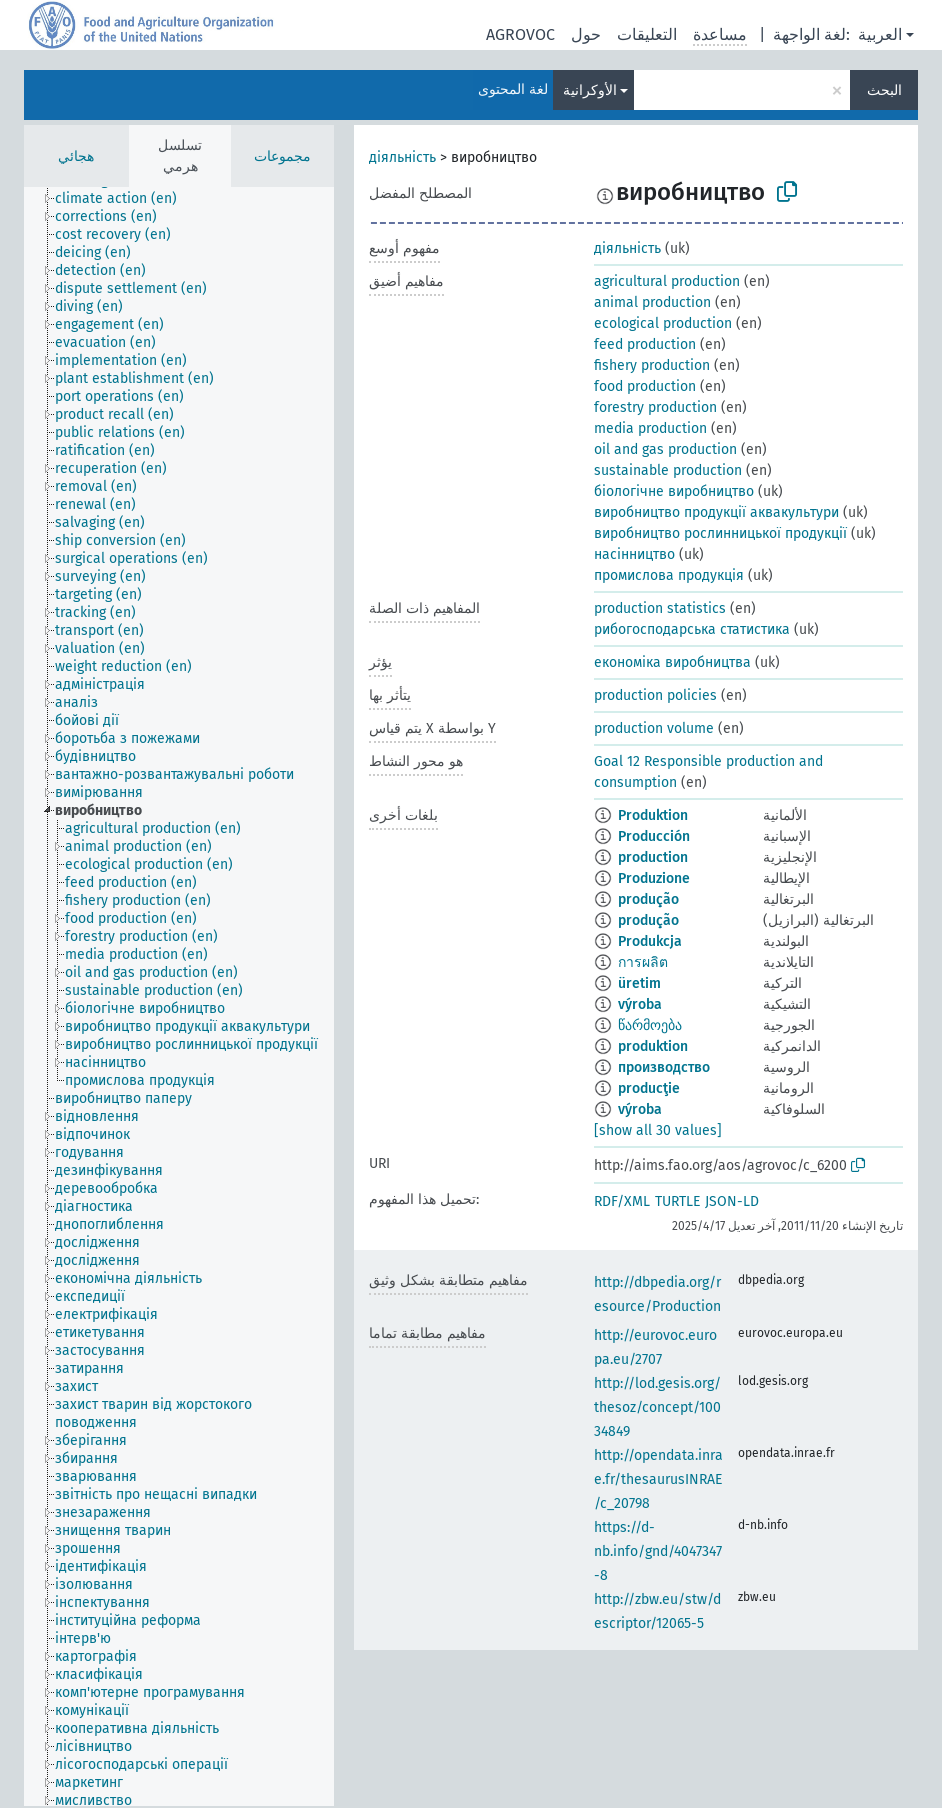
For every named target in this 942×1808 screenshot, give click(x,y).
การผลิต (643, 962)
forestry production (655, 407)
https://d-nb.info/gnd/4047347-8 (658, 1551)
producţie (649, 1088)
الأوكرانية (590, 90)
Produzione (654, 878)
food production (645, 386)
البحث (884, 90)
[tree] (179, 996)
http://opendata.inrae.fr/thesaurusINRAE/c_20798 (658, 1479)
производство (664, 1067)
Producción (654, 836)
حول (586, 34)
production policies (655, 695)
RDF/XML (622, 1201)
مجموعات (282, 156)
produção (648, 899)
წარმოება (650, 1025)
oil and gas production (665, 449)
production (653, 857)
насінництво (634, 554)
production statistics (660, 608)
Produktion (653, 815)
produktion (653, 1046)
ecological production (663, 323)
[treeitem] (124, 199)
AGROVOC (520, 34)
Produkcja (650, 941)
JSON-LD (732, 1201)
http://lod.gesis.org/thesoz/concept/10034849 (657, 1407)
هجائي (76, 156)
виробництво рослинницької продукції (720, 533)
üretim (639, 983)
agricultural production (667, 281)
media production (650, 428)
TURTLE (677, 1201)
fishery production (652, 365)
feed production (645, 344)
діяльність (402, 157)
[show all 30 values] (658, 1130)
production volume (654, 728)
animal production (652, 302)
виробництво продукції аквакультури (716, 512)
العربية (880, 34)
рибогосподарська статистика (692, 629)
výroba (640, 1004)
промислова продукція (669, 575)
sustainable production (668, 470)
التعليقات (647, 34)
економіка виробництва (672, 662)
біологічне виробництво (674, 491)
